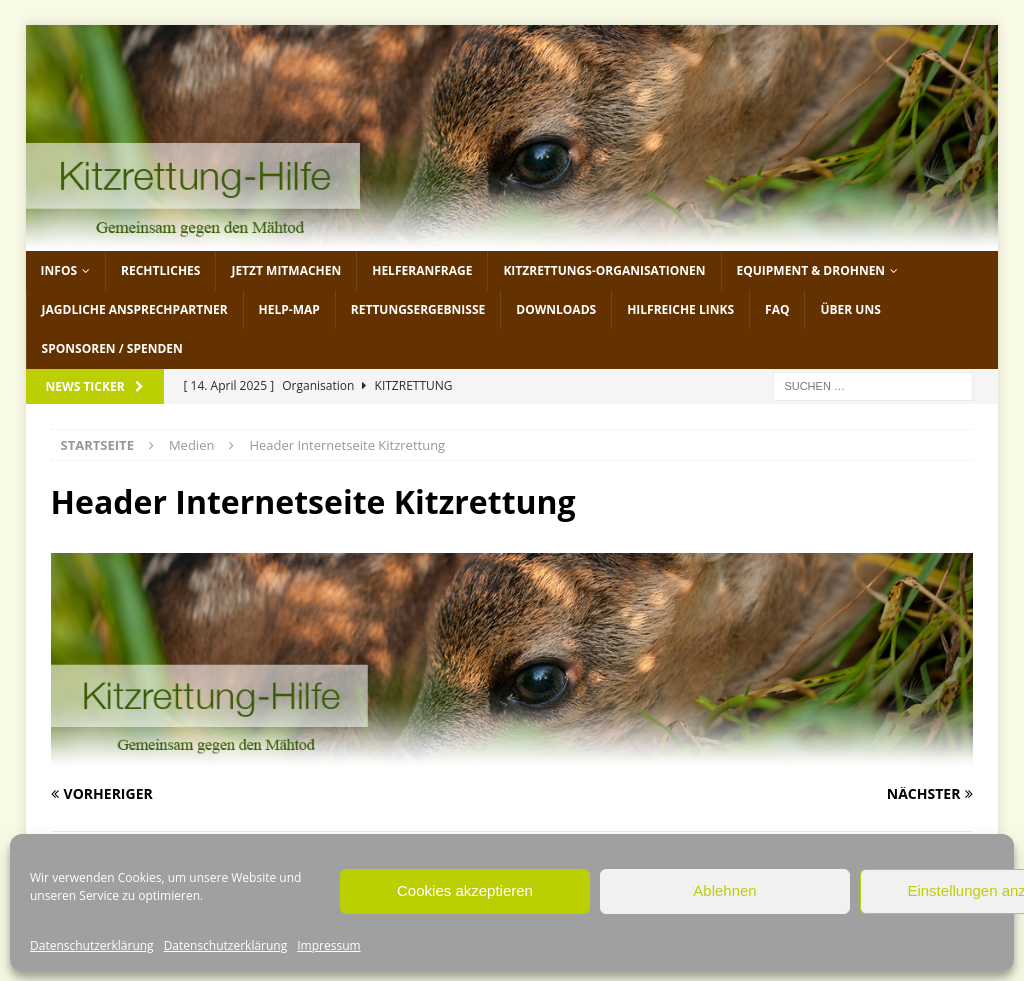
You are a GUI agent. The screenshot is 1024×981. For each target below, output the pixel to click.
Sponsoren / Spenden (112, 348)
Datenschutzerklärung (92, 945)
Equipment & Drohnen (811, 270)
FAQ (777, 309)
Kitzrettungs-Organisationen (604, 270)
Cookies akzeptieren (465, 890)
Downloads (556, 309)
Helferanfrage (422, 270)
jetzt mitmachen (286, 270)
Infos (59, 270)
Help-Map (289, 309)
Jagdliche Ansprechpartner (135, 309)
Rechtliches (160, 270)
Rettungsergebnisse (418, 309)
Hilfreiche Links (680, 309)
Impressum (328, 945)
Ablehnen (724, 890)
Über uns (850, 309)
